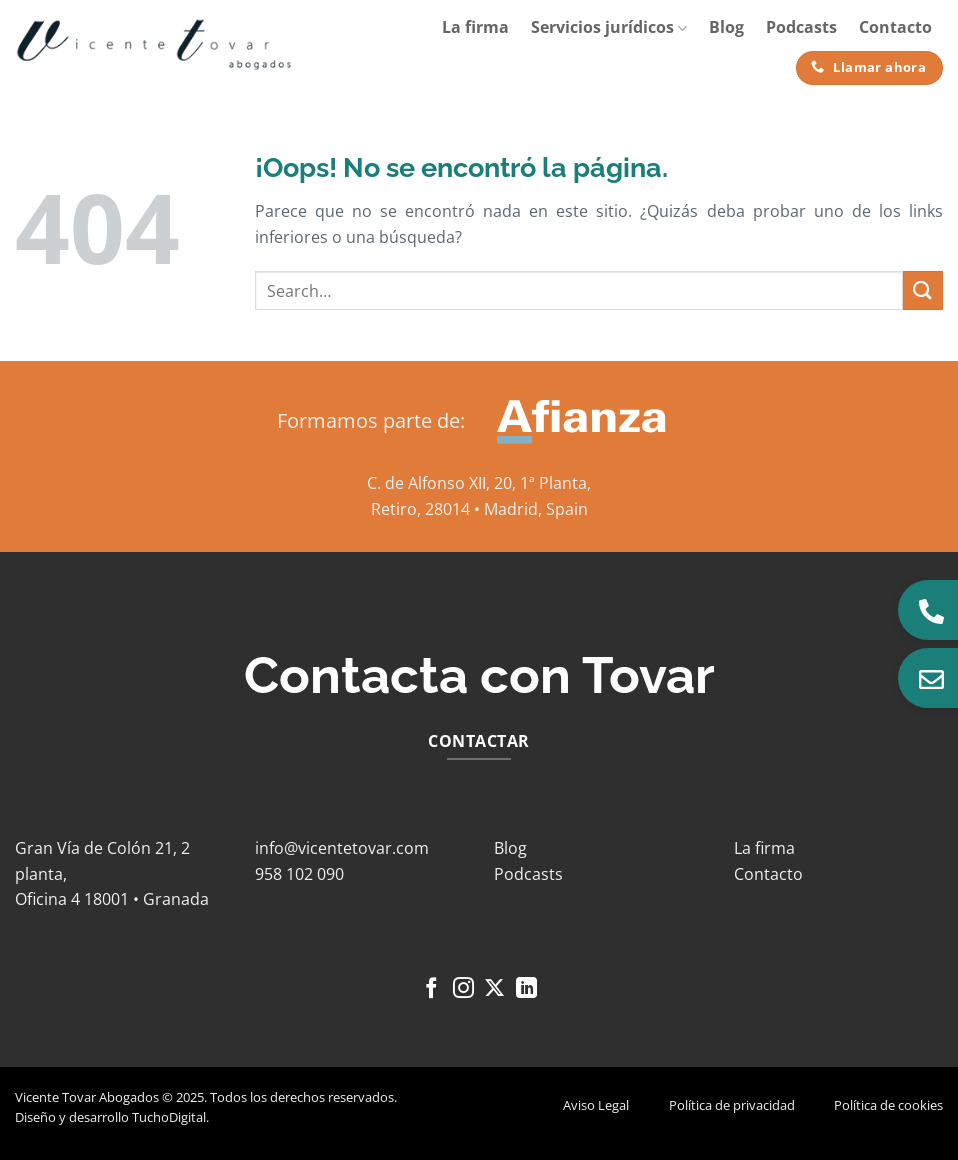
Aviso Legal (596, 1105)
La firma (475, 27)
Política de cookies (888, 1105)
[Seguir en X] (494, 989)
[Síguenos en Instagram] (463, 989)
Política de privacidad (732, 1105)
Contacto (895, 27)
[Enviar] (923, 290)
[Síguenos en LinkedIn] (526, 989)
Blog (726, 27)
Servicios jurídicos (609, 27)
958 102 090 (299, 874)
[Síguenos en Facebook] (431, 989)
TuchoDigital (169, 1117)
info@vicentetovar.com (342, 848)
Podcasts (801, 27)
